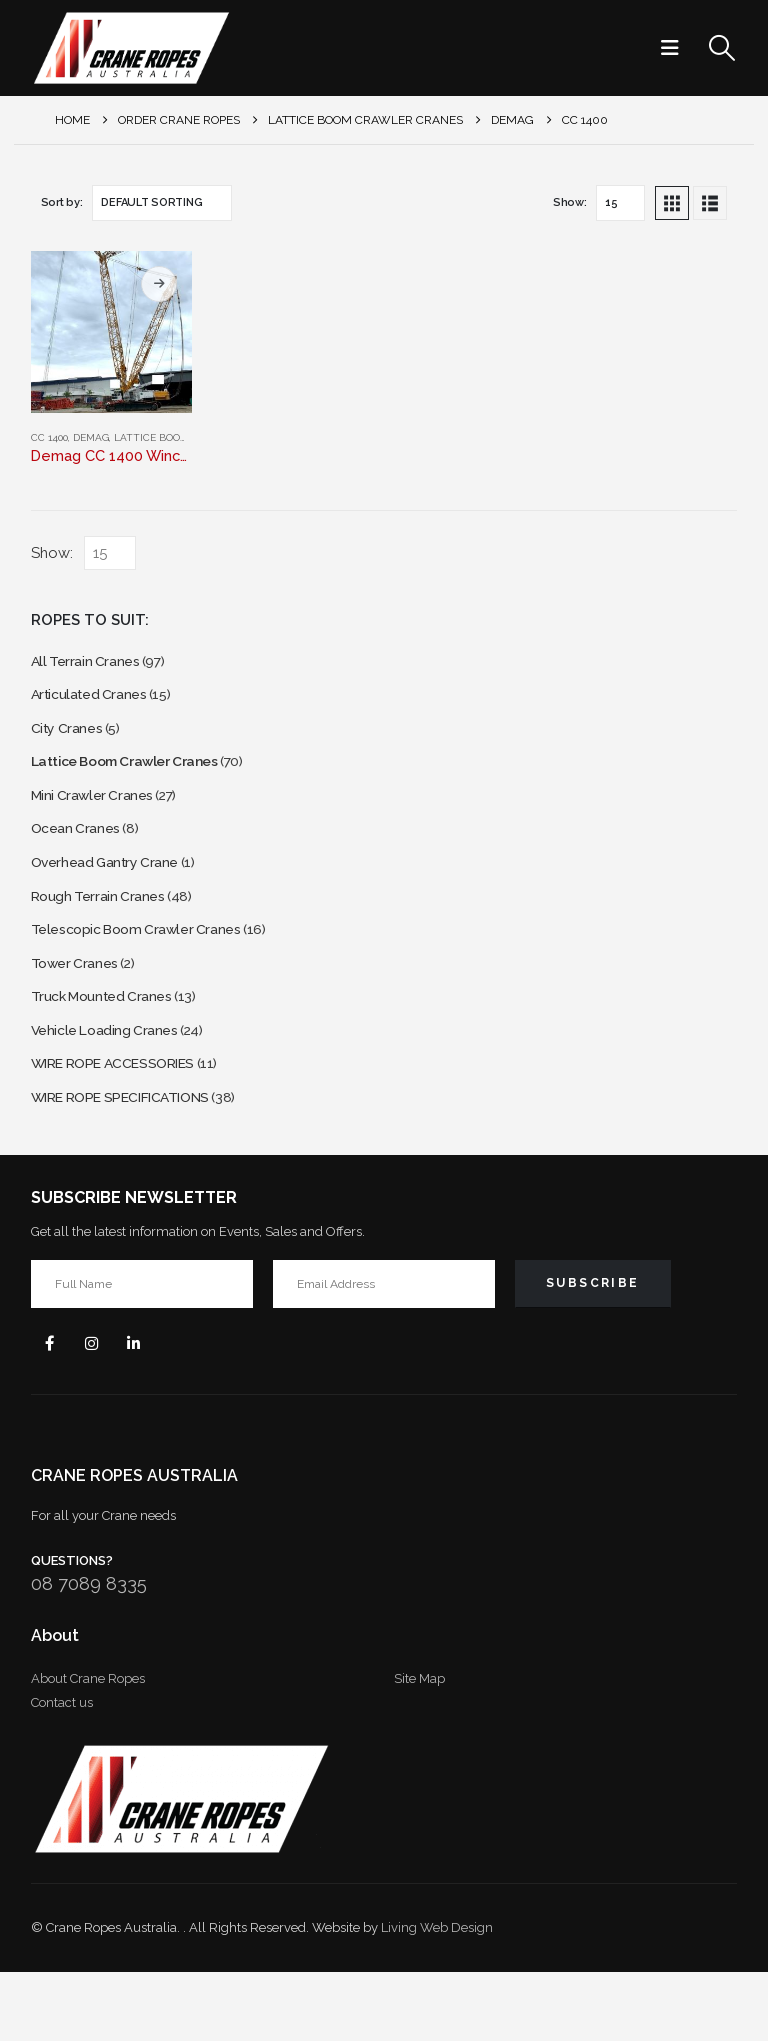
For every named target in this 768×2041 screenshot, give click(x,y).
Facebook (53, 1408)
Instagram (101, 1408)
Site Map (419, 1747)
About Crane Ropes (88, 1747)
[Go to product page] (112, 332)
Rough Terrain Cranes (105, 929)
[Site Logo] (131, 48)
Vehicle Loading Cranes (113, 1081)
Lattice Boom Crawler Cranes (139, 777)
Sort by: (62, 202)
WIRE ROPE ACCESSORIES (128, 1119)
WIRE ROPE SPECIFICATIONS (137, 1157)
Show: (570, 202)
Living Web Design (437, 1996)
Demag (91, 437)
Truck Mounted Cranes (110, 1043)
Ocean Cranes (80, 853)
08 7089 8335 (89, 1652)
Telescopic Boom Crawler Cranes (148, 967)
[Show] (620, 203)
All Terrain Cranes (91, 663)
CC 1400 (49, 437)
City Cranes (71, 739)
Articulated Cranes (95, 701)
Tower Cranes (79, 1005)
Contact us (62, 1771)
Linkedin (149, 1408)
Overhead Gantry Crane (114, 891)
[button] (676, 48)
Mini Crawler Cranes (99, 815)
